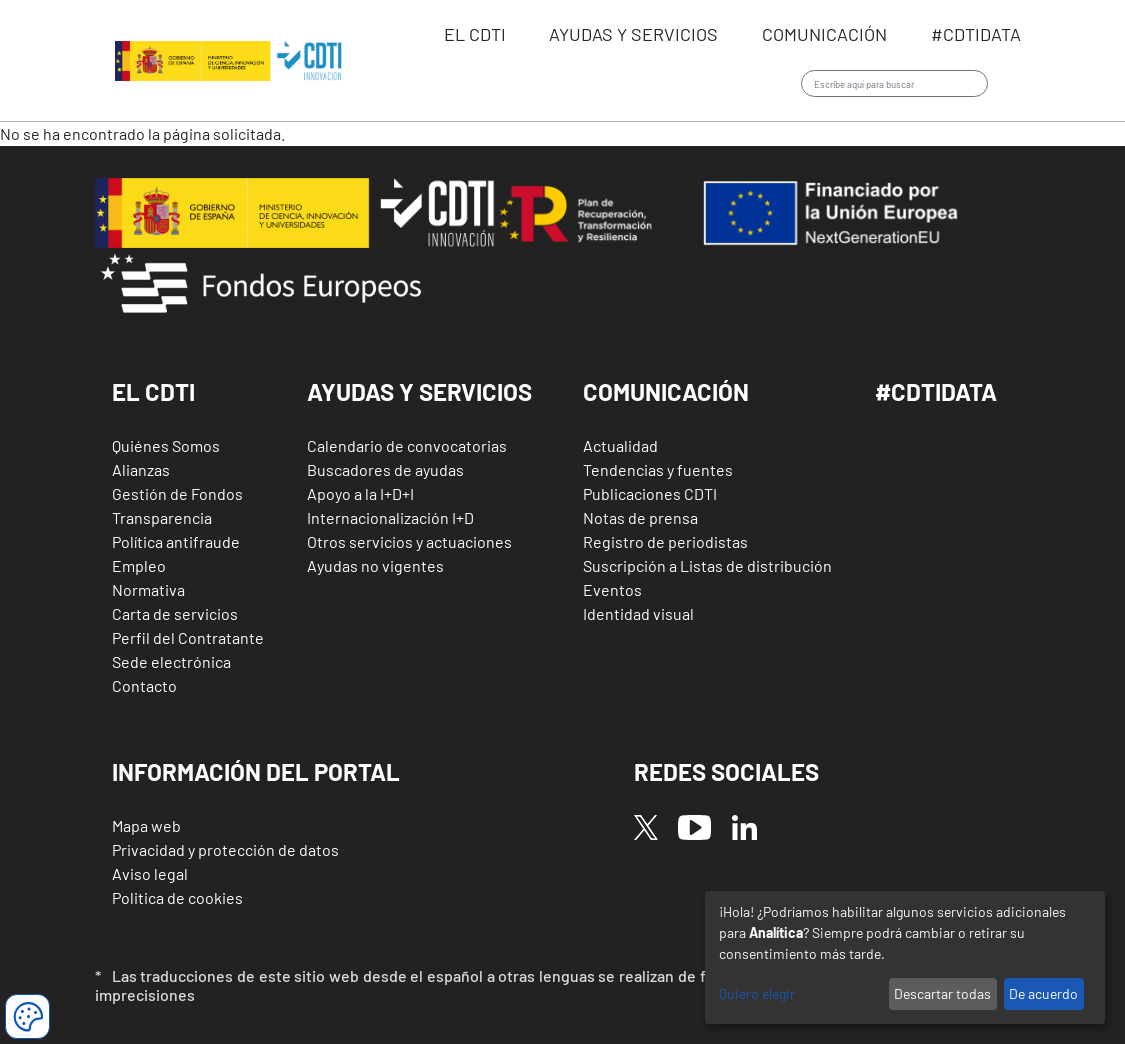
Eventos (612, 589)
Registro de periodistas (665, 541)
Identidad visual (638, 613)
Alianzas (141, 469)
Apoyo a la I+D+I (360, 493)
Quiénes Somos (166, 445)
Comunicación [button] (666, 391)
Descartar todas (942, 993)
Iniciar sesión (1017, 84)
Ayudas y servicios (635, 34)
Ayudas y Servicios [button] (419, 391)
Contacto (144, 685)
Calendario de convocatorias (407, 445)
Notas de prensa (640, 517)
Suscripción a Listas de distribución (707, 565)
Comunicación (826, 34)
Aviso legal (150, 873)
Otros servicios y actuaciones (409, 541)
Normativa (148, 589)
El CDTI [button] (153, 391)
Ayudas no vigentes (375, 565)
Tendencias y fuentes (658, 469)
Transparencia (162, 517)
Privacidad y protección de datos (225, 849)
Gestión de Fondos (177, 493)
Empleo (139, 565)
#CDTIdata (976, 34)
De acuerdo (1043, 993)
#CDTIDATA (936, 391)
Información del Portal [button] (256, 771)
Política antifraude (176, 541)
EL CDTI (477, 34)
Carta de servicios (175, 613)
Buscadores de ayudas (385, 469)
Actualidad (620, 445)
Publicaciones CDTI (650, 493)
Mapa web (146, 825)
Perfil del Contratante (188, 637)
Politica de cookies (177, 897)
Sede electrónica (171, 661)
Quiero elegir (757, 993)
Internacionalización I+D (390, 517)
